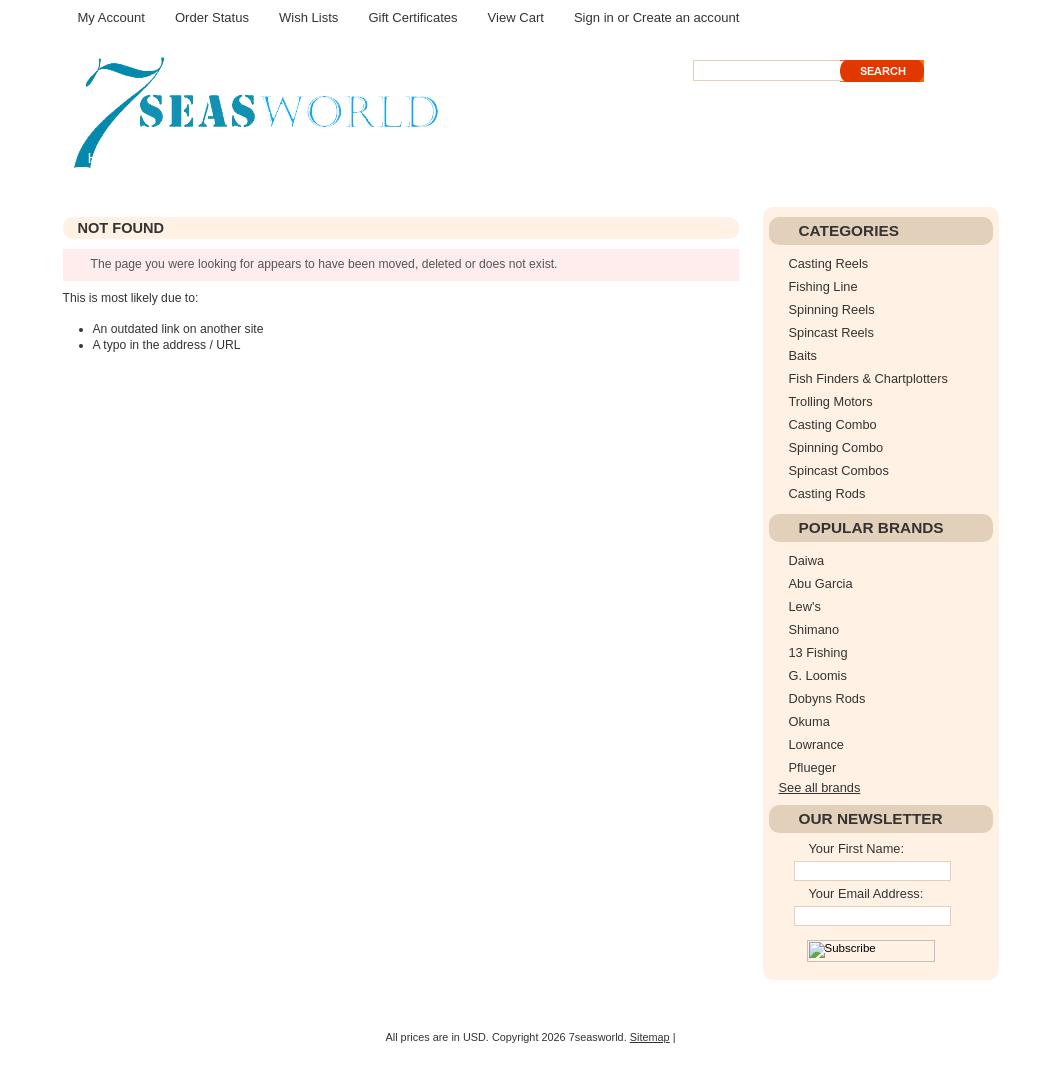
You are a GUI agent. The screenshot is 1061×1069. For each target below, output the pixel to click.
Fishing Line (823, 286)
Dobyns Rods (827, 698)
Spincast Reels (831, 332)
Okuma (809, 721)
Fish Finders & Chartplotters (868, 378)
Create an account (686, 17)
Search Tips (829, 89)
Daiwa (807, 560)
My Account (111, 17)
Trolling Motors (831, 401)
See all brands (820, 787)
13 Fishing (818, 652)
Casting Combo (833, 424)
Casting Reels (829, 263)
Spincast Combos (839, 470)
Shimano (814, 629)
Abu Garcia (821, 583)
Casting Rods (827, 493)
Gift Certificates (412, 17)
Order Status (212, 17)
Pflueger (813, 767)
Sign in (594, 17)
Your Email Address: (866, 893)
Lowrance (817, 744)
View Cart (516, 17)
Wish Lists (308, 17)
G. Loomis (818, 675)
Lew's (805, 606)
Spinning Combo (836, 447)
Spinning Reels (832, 309)
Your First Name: (857, 848)
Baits (803, 355)
